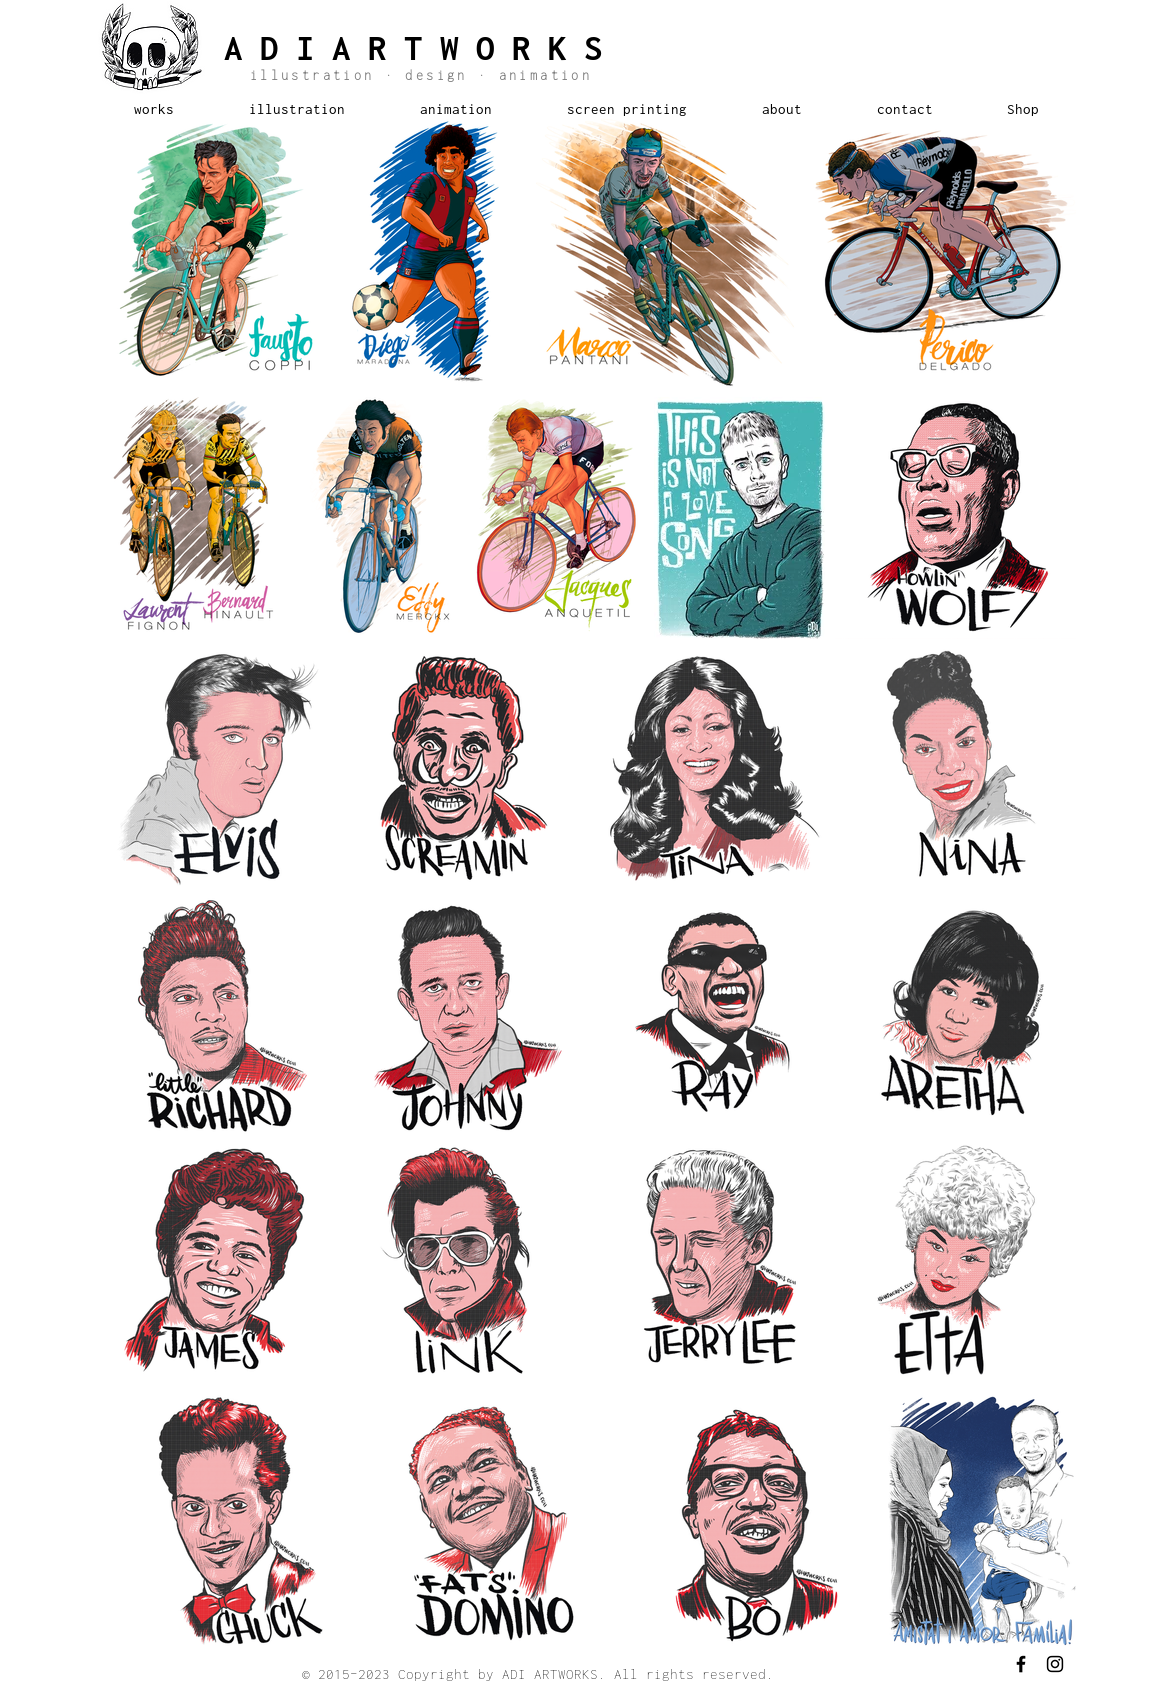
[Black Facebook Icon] (1021, 1664)
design (436, 75)
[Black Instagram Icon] (1055, 1664)
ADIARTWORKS (422, 47)
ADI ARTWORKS (550, 1674)
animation (540, 75)
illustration (317, 75)
